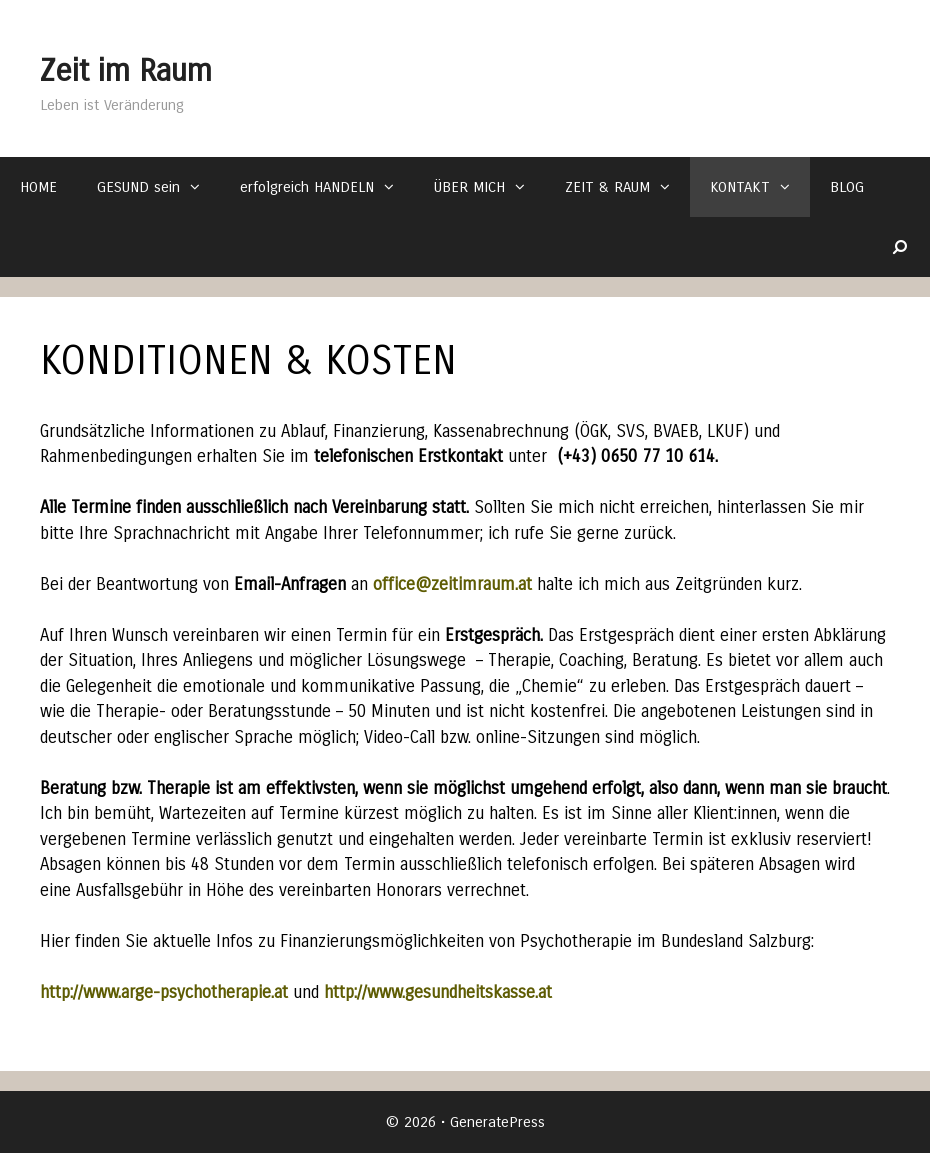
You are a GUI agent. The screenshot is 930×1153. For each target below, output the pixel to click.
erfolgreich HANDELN (327, 187)
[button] (200, 187)
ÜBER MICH (489, 187)
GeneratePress (497, 1122)
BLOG (847, 187)
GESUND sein (158, 187)
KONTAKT (760, 187)
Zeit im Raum (167, 66)
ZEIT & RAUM (627, 187)
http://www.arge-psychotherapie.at (164, 992)
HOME (38, 187)
